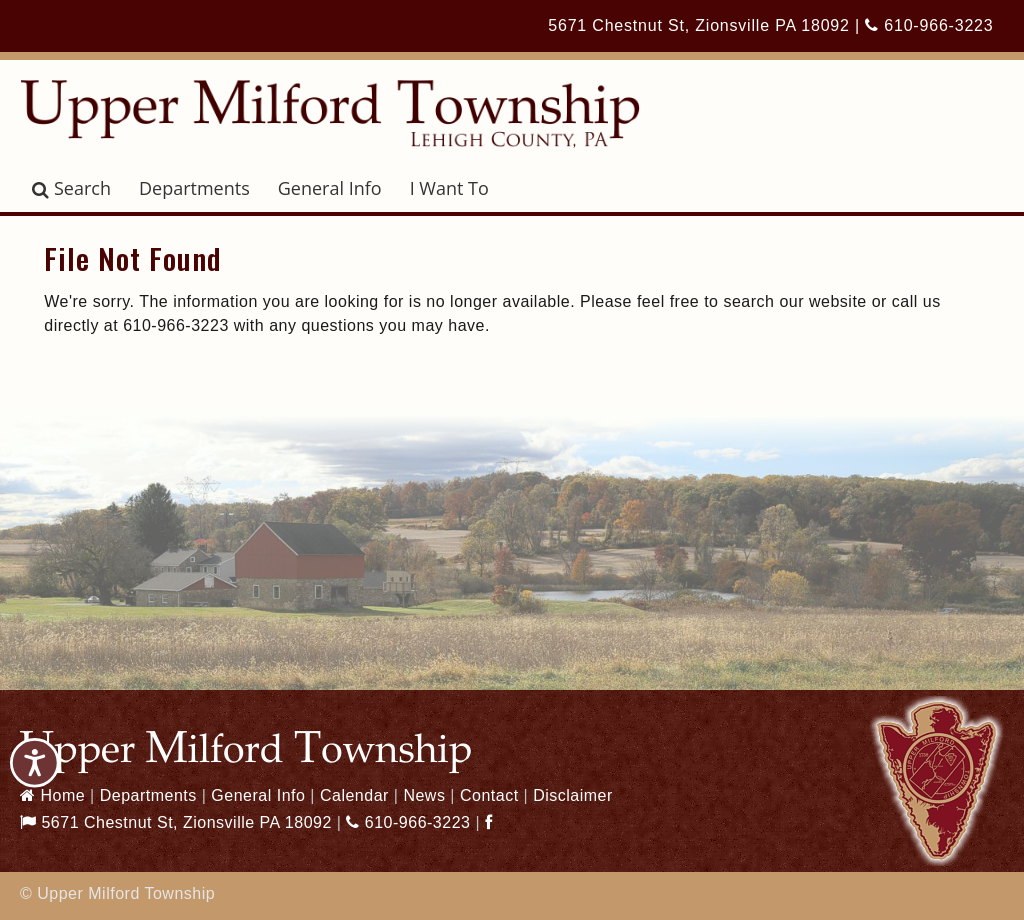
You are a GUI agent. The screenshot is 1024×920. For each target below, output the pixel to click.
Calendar (354, 795)
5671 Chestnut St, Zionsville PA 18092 (698, 25)
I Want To (449, 188)
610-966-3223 (929, 25)
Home (52, 795)
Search (71, 188)
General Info (330, 188)
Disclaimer (573, 795)
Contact (489, 795)
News (424, 795)
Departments (194, 188)
